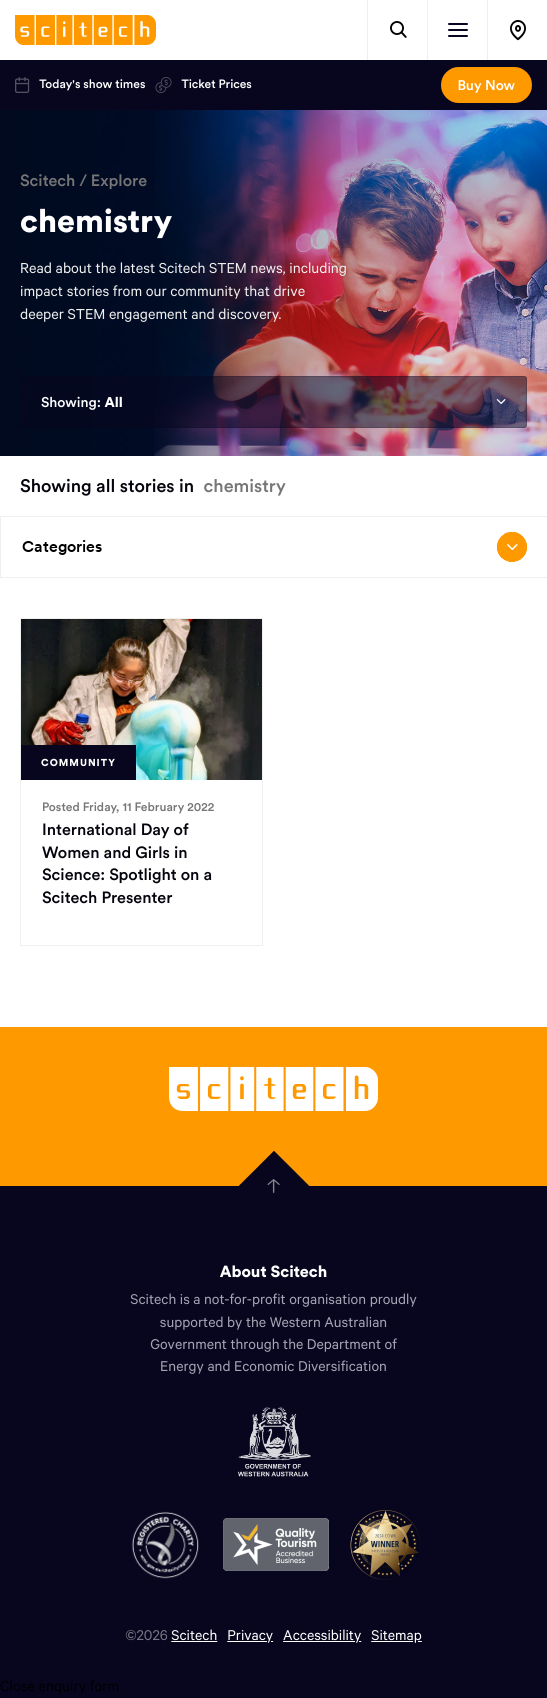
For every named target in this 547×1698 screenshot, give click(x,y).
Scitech (47, 181)
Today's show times (80, 85)
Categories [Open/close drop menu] (274, 547)
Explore (119, 181)
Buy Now (486, 85)
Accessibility (322, 1634)
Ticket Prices (203, 85)
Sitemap (396, 1634)
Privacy (250, 1634)
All (113, 402)
